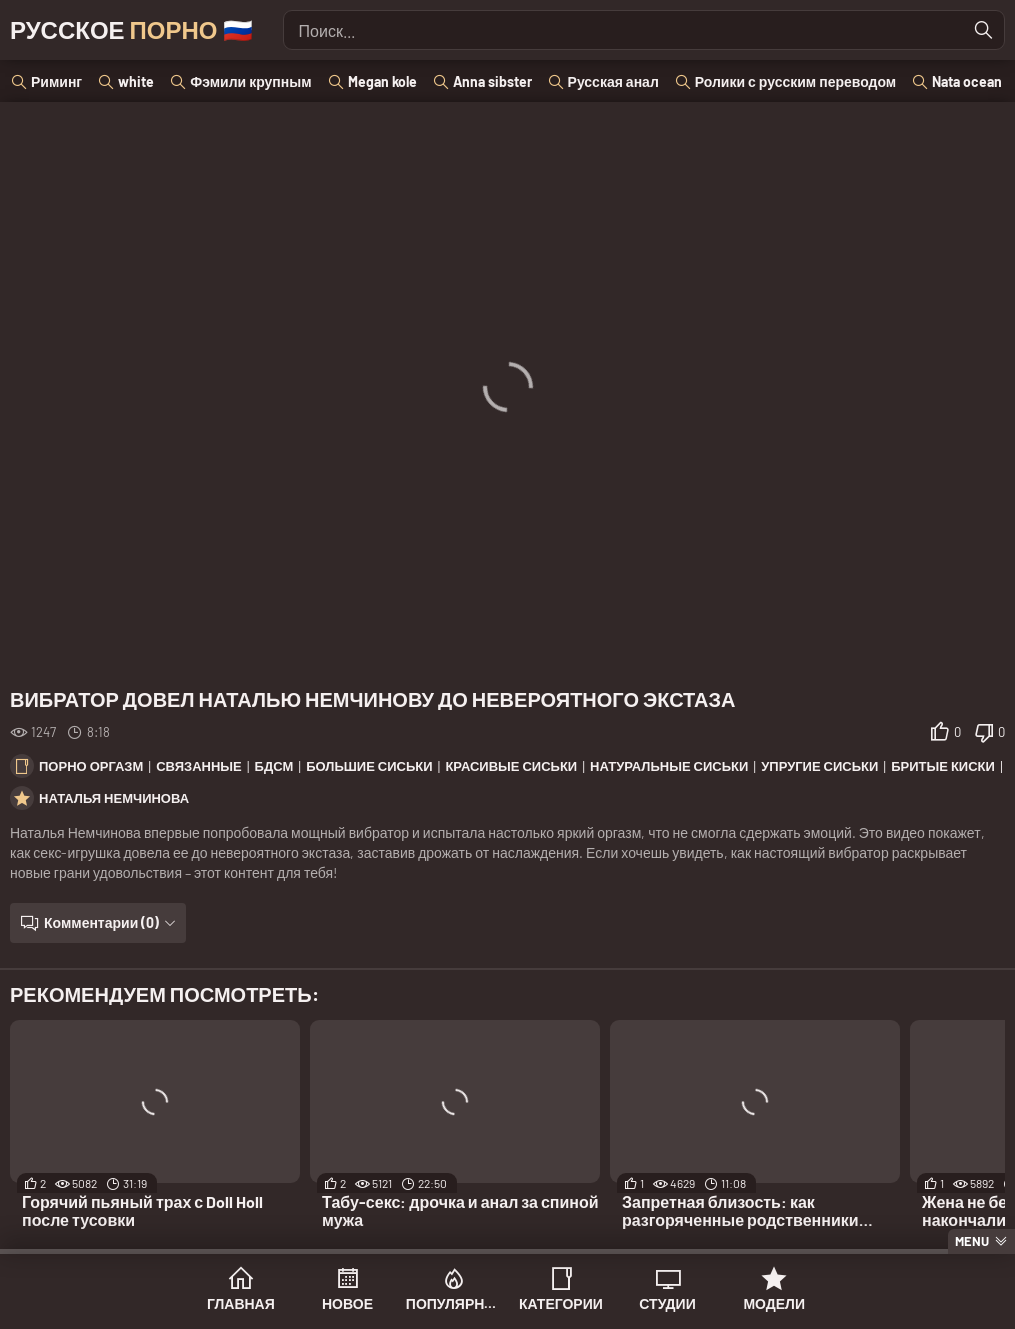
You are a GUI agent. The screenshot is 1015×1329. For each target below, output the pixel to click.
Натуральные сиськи (669, 766)
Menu (972, 1241)
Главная (241, 1303)
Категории (561, 1303)
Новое (347, 1303)
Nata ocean (967, 81)
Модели (774, 1303)
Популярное (454, 1303)
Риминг (56, 81)
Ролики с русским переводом (795, 81)
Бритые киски (943, 766)
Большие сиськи (369, 766)
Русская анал (613, 81)
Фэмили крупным (250, 81)
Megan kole (382, 81)
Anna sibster (492, 81)
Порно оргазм (91, 766)
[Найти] (984, 30)
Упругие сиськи (819, 766)
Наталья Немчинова (114, 798)
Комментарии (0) (101, 922)
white (136, 81)
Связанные (199, 766)
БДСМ (274, 766)
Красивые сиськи (511, 766)
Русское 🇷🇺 (131, 29)
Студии (667, 1303)
